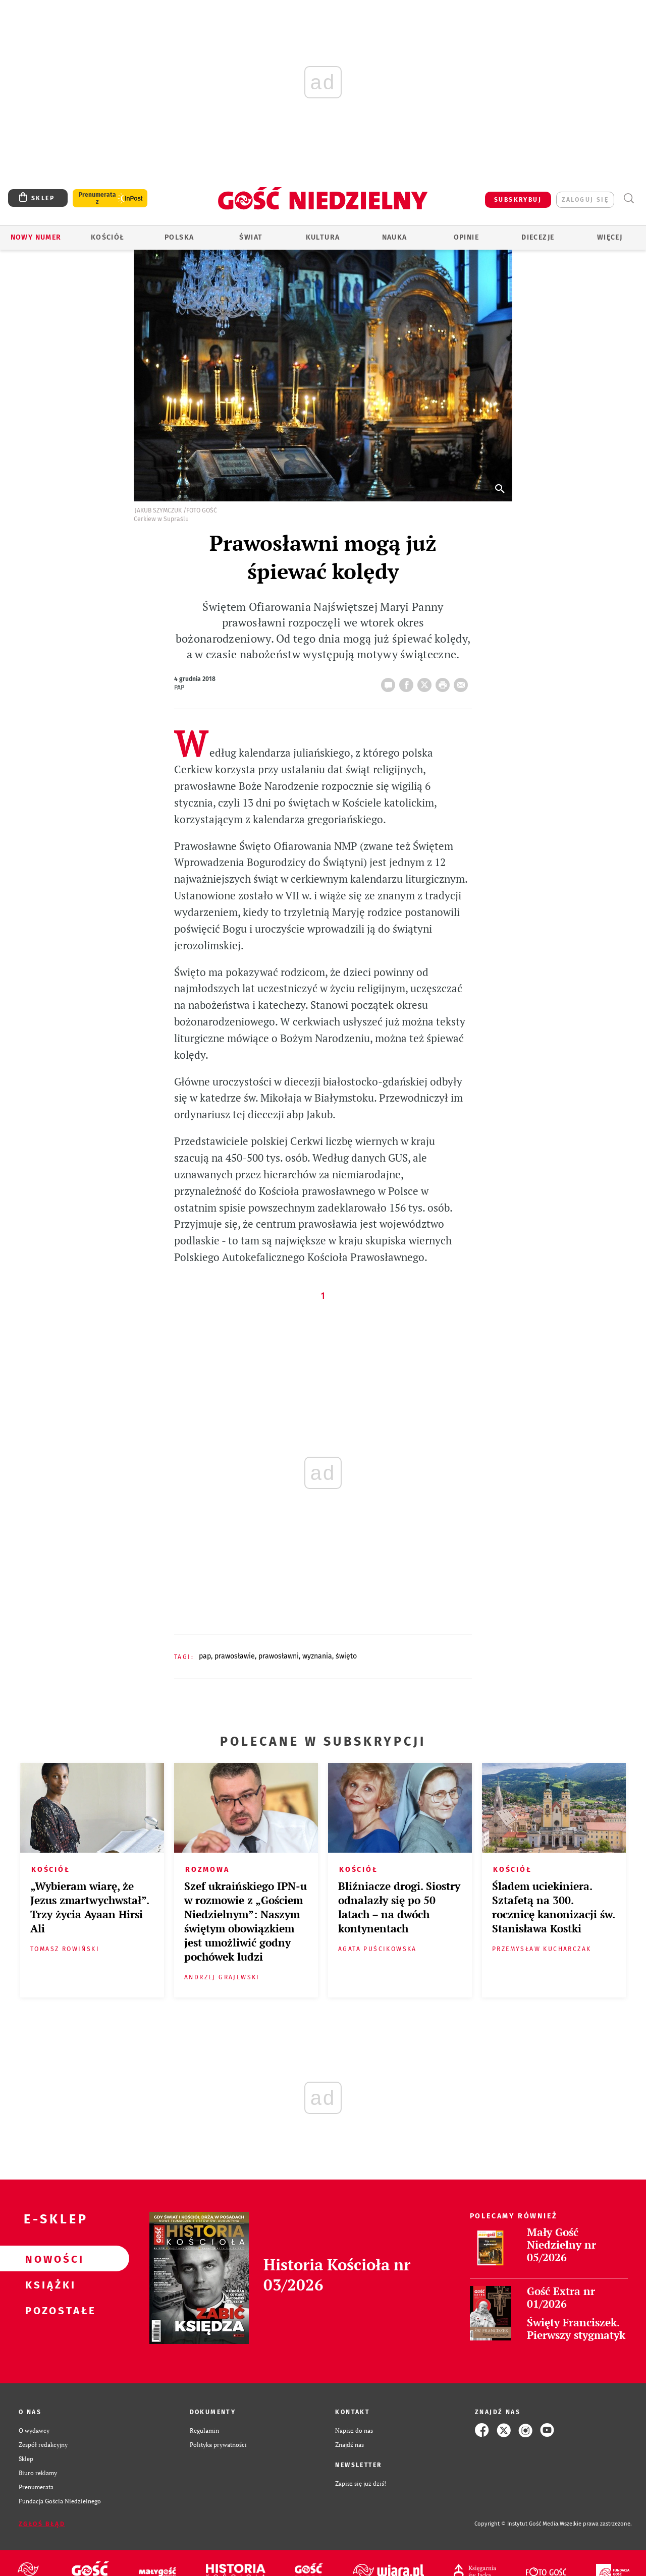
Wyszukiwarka (628, 198)
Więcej (609, 237)
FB (408, 682)
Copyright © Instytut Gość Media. (517, 2524)
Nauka (394, 237)
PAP (205, 1656)
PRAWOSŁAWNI (278, 1656)
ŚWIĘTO (346, 1656)
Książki (48, 2284)
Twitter (426, 682)
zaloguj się (585, 199)
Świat (250, 237)
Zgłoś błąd (42, 2524)
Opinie (466, 237)
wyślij (463, 682)
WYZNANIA (317, 1656)
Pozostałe (48, 2310)
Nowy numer (36, 237)
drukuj (445, 682)
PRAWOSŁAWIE (234, 1656)
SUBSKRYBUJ (518, 199)
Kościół (108, 237)
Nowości (48, 2258)
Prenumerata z (97, 198)
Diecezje (537, 237)
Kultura (323, 237)
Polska (179, 237)
